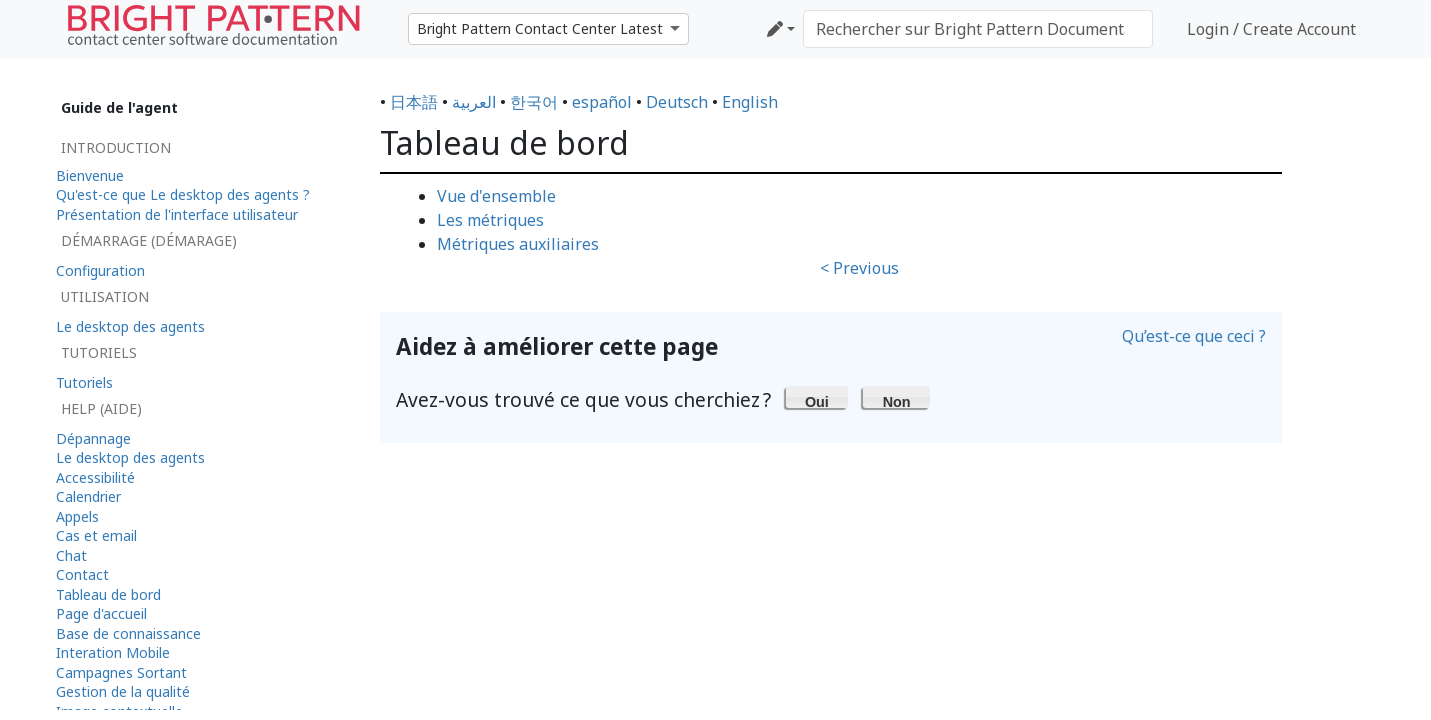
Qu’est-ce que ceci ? (1194, 336)
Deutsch (677, 102)
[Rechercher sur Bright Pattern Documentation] (978, 29)
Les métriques (490, 220)
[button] (817, 397)
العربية (474, 102)
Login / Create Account (1271, 29)
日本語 (414, 102)
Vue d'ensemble (496, 196)
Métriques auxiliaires (518, 244)
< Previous (859, 268)
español (602, 102)
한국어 (534, 102)
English (750, 102)
